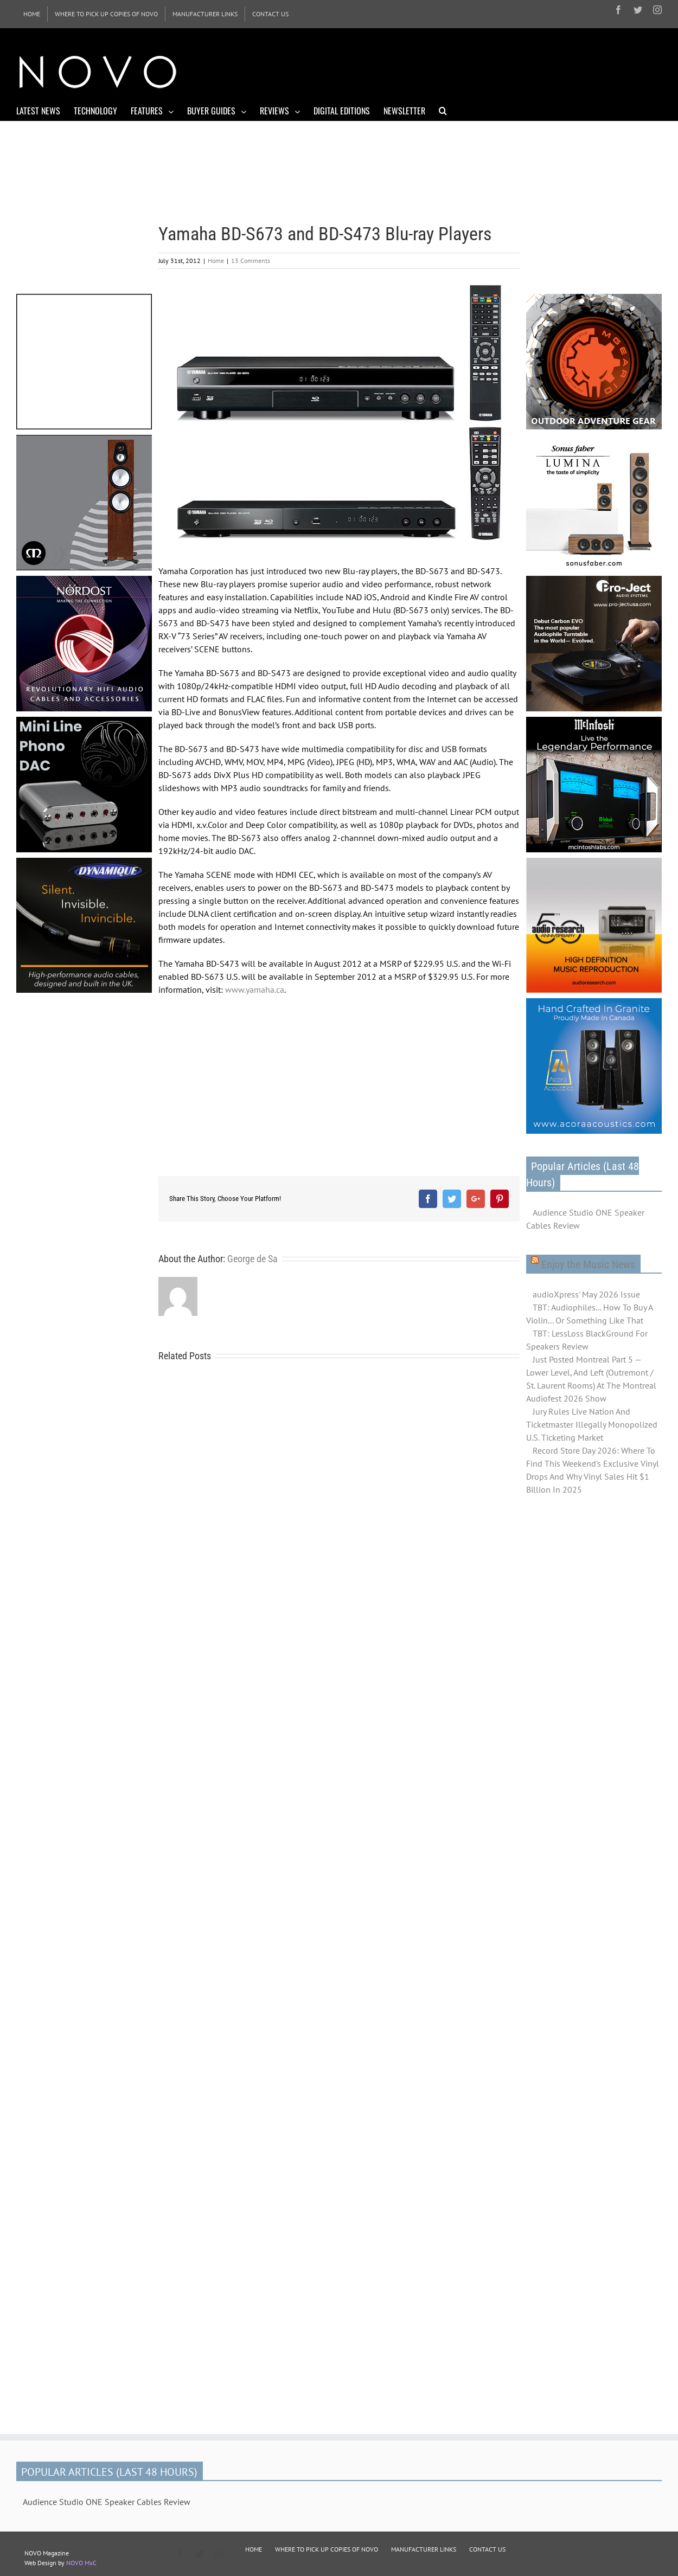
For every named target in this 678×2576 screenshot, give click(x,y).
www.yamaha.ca (254, 989)
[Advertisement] (464, 70)
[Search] (443, 110)
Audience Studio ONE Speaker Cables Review (585, 1219)
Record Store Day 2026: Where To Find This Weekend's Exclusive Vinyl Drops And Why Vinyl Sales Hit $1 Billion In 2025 (592, 1470)
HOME (253, 2549)
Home (216, 260)
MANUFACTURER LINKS (423, 2549)
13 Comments (250, 260)
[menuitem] (31, 14)
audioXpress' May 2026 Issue (586, 1294)
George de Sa (252, 1258)
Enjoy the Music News (588, 1264)
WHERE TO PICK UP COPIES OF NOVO (326, 2549)
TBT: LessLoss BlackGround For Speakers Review (587, 1340)
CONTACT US (487, 2549)
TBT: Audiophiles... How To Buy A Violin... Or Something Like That (589, 1314)
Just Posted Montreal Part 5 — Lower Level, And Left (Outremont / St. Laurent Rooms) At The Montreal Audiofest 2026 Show (591, 1379)
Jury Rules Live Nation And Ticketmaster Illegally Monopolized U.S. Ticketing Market (591, 1424)
